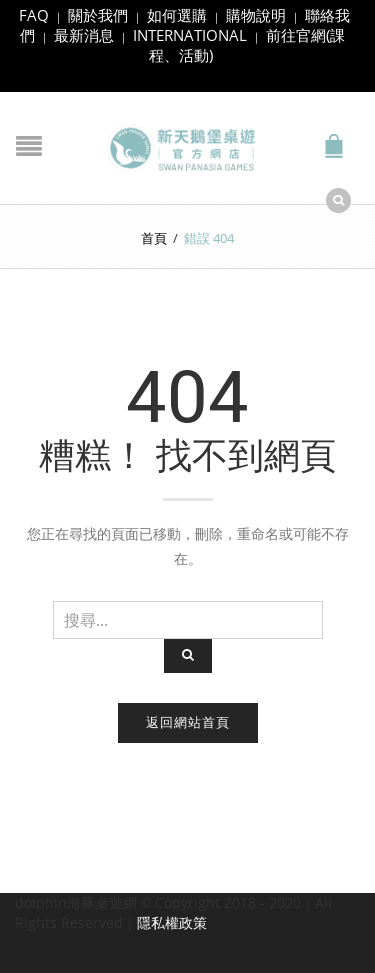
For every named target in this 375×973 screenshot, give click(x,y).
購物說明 (256, 15)
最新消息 (84, 35)
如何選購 (177, 15)
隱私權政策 (172, 922)
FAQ (34, 15)
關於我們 (98, 15)
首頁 (154, 238)
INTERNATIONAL (190, 35)
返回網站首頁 (188, 722)
